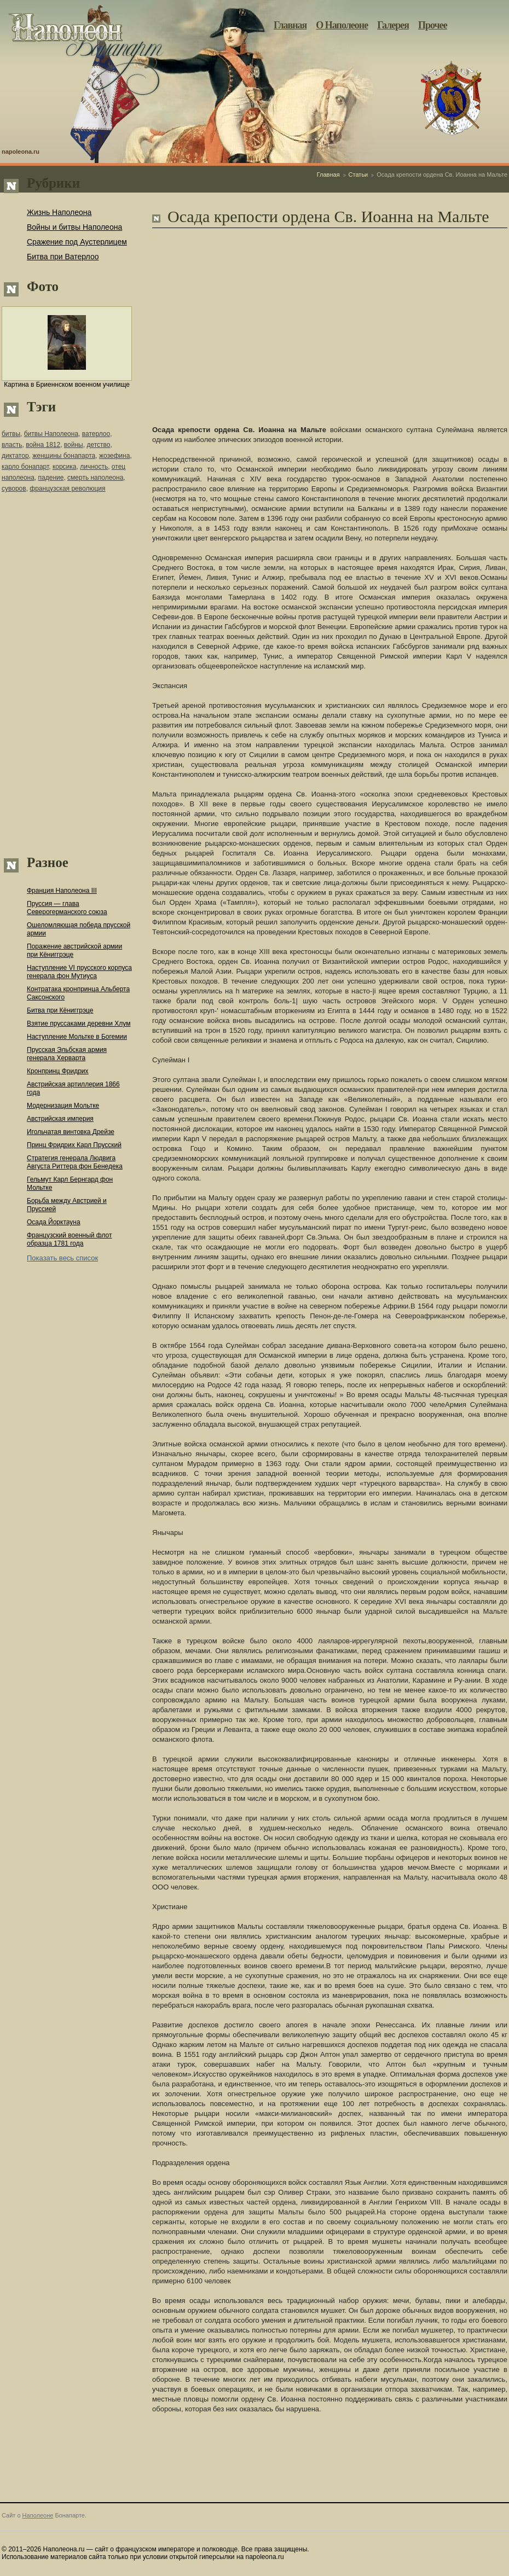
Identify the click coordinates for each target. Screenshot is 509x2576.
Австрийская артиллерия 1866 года (73, 1088)
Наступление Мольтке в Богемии (77, 1036)
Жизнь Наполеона (59, 212)
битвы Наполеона (51, 434)
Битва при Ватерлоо (63, 256)
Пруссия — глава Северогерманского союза (67, 908)
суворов (14, 488)
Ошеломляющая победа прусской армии (78, 929)
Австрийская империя (60, 1119)
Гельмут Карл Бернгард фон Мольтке (70, 1183)
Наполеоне (38, 2515)
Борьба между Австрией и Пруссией (67, 1205)
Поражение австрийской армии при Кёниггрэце (74, 950)
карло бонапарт (25, 466)
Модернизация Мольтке (63, 1105)
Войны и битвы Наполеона (74, 227)
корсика (65, 466)
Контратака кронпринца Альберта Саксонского (78, 993)
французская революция (67, 488)
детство (98, 445)
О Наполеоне (342, 25)
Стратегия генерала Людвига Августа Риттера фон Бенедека (75, 1162)
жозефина (114, 456)
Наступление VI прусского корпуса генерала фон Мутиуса (79, 972)
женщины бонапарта (63, 456)
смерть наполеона (95, 477)
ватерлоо (96, 434)
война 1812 (43, 445)
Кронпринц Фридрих (58, 1071)
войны (73, 445)
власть (12, 445)
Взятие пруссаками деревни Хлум (78, 1023)
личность (94, 466)
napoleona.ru (20, 151)
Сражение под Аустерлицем (77, 241)
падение (51, 477)
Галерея (393, 25)
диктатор (15, 456)
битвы (11, 434)
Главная (290, 25)
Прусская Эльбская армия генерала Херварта (67, 1054)
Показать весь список (62, 1258)
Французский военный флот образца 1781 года (69, 1239)
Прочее (432, 25)
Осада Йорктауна (53, 1222)
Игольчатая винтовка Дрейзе (70, 1132)
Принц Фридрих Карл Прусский (74, 1145)
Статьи (358, 174)
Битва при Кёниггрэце (60, 1010)
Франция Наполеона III (62, 890)
